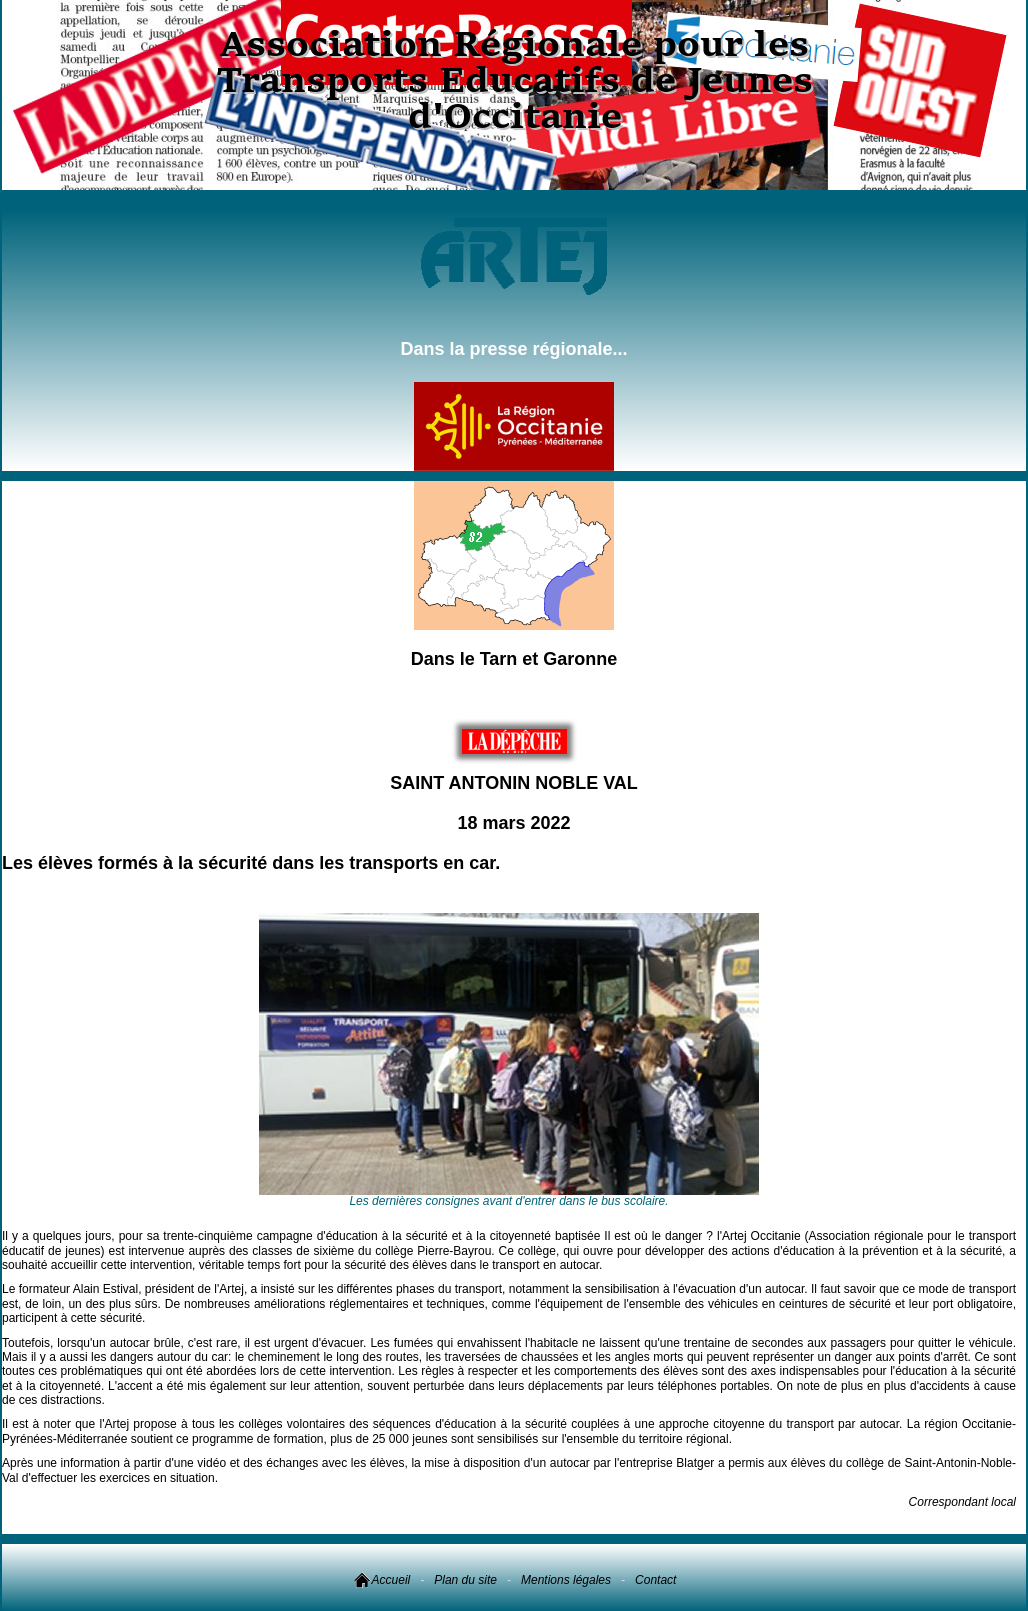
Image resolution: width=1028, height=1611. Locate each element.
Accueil (381, 1580)
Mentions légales (566, 1580)
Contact (655, 1580)
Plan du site (465, 1580)
